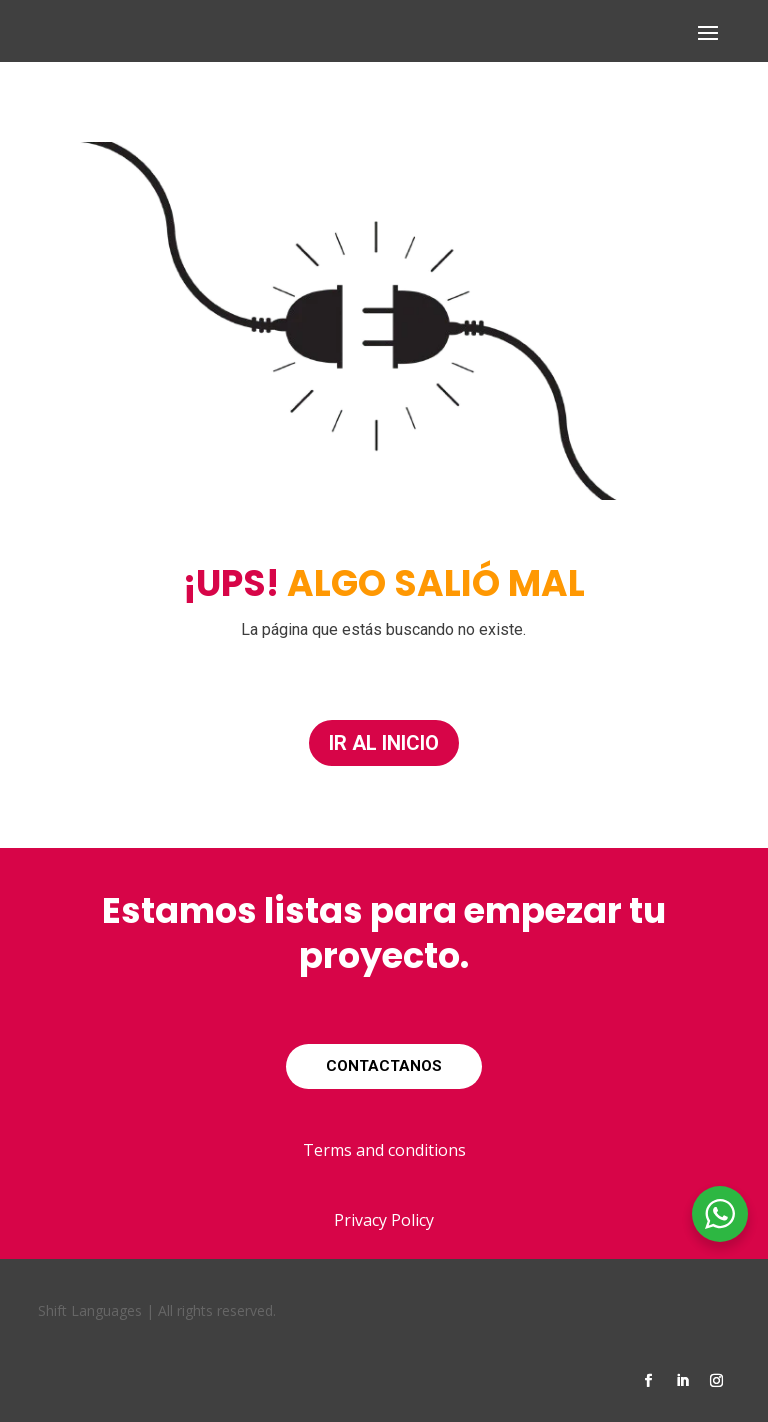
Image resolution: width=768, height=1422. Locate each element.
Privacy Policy (384, 1220)
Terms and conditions (384, 1150)
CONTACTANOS (384, 1066)
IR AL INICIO (384, 743)
